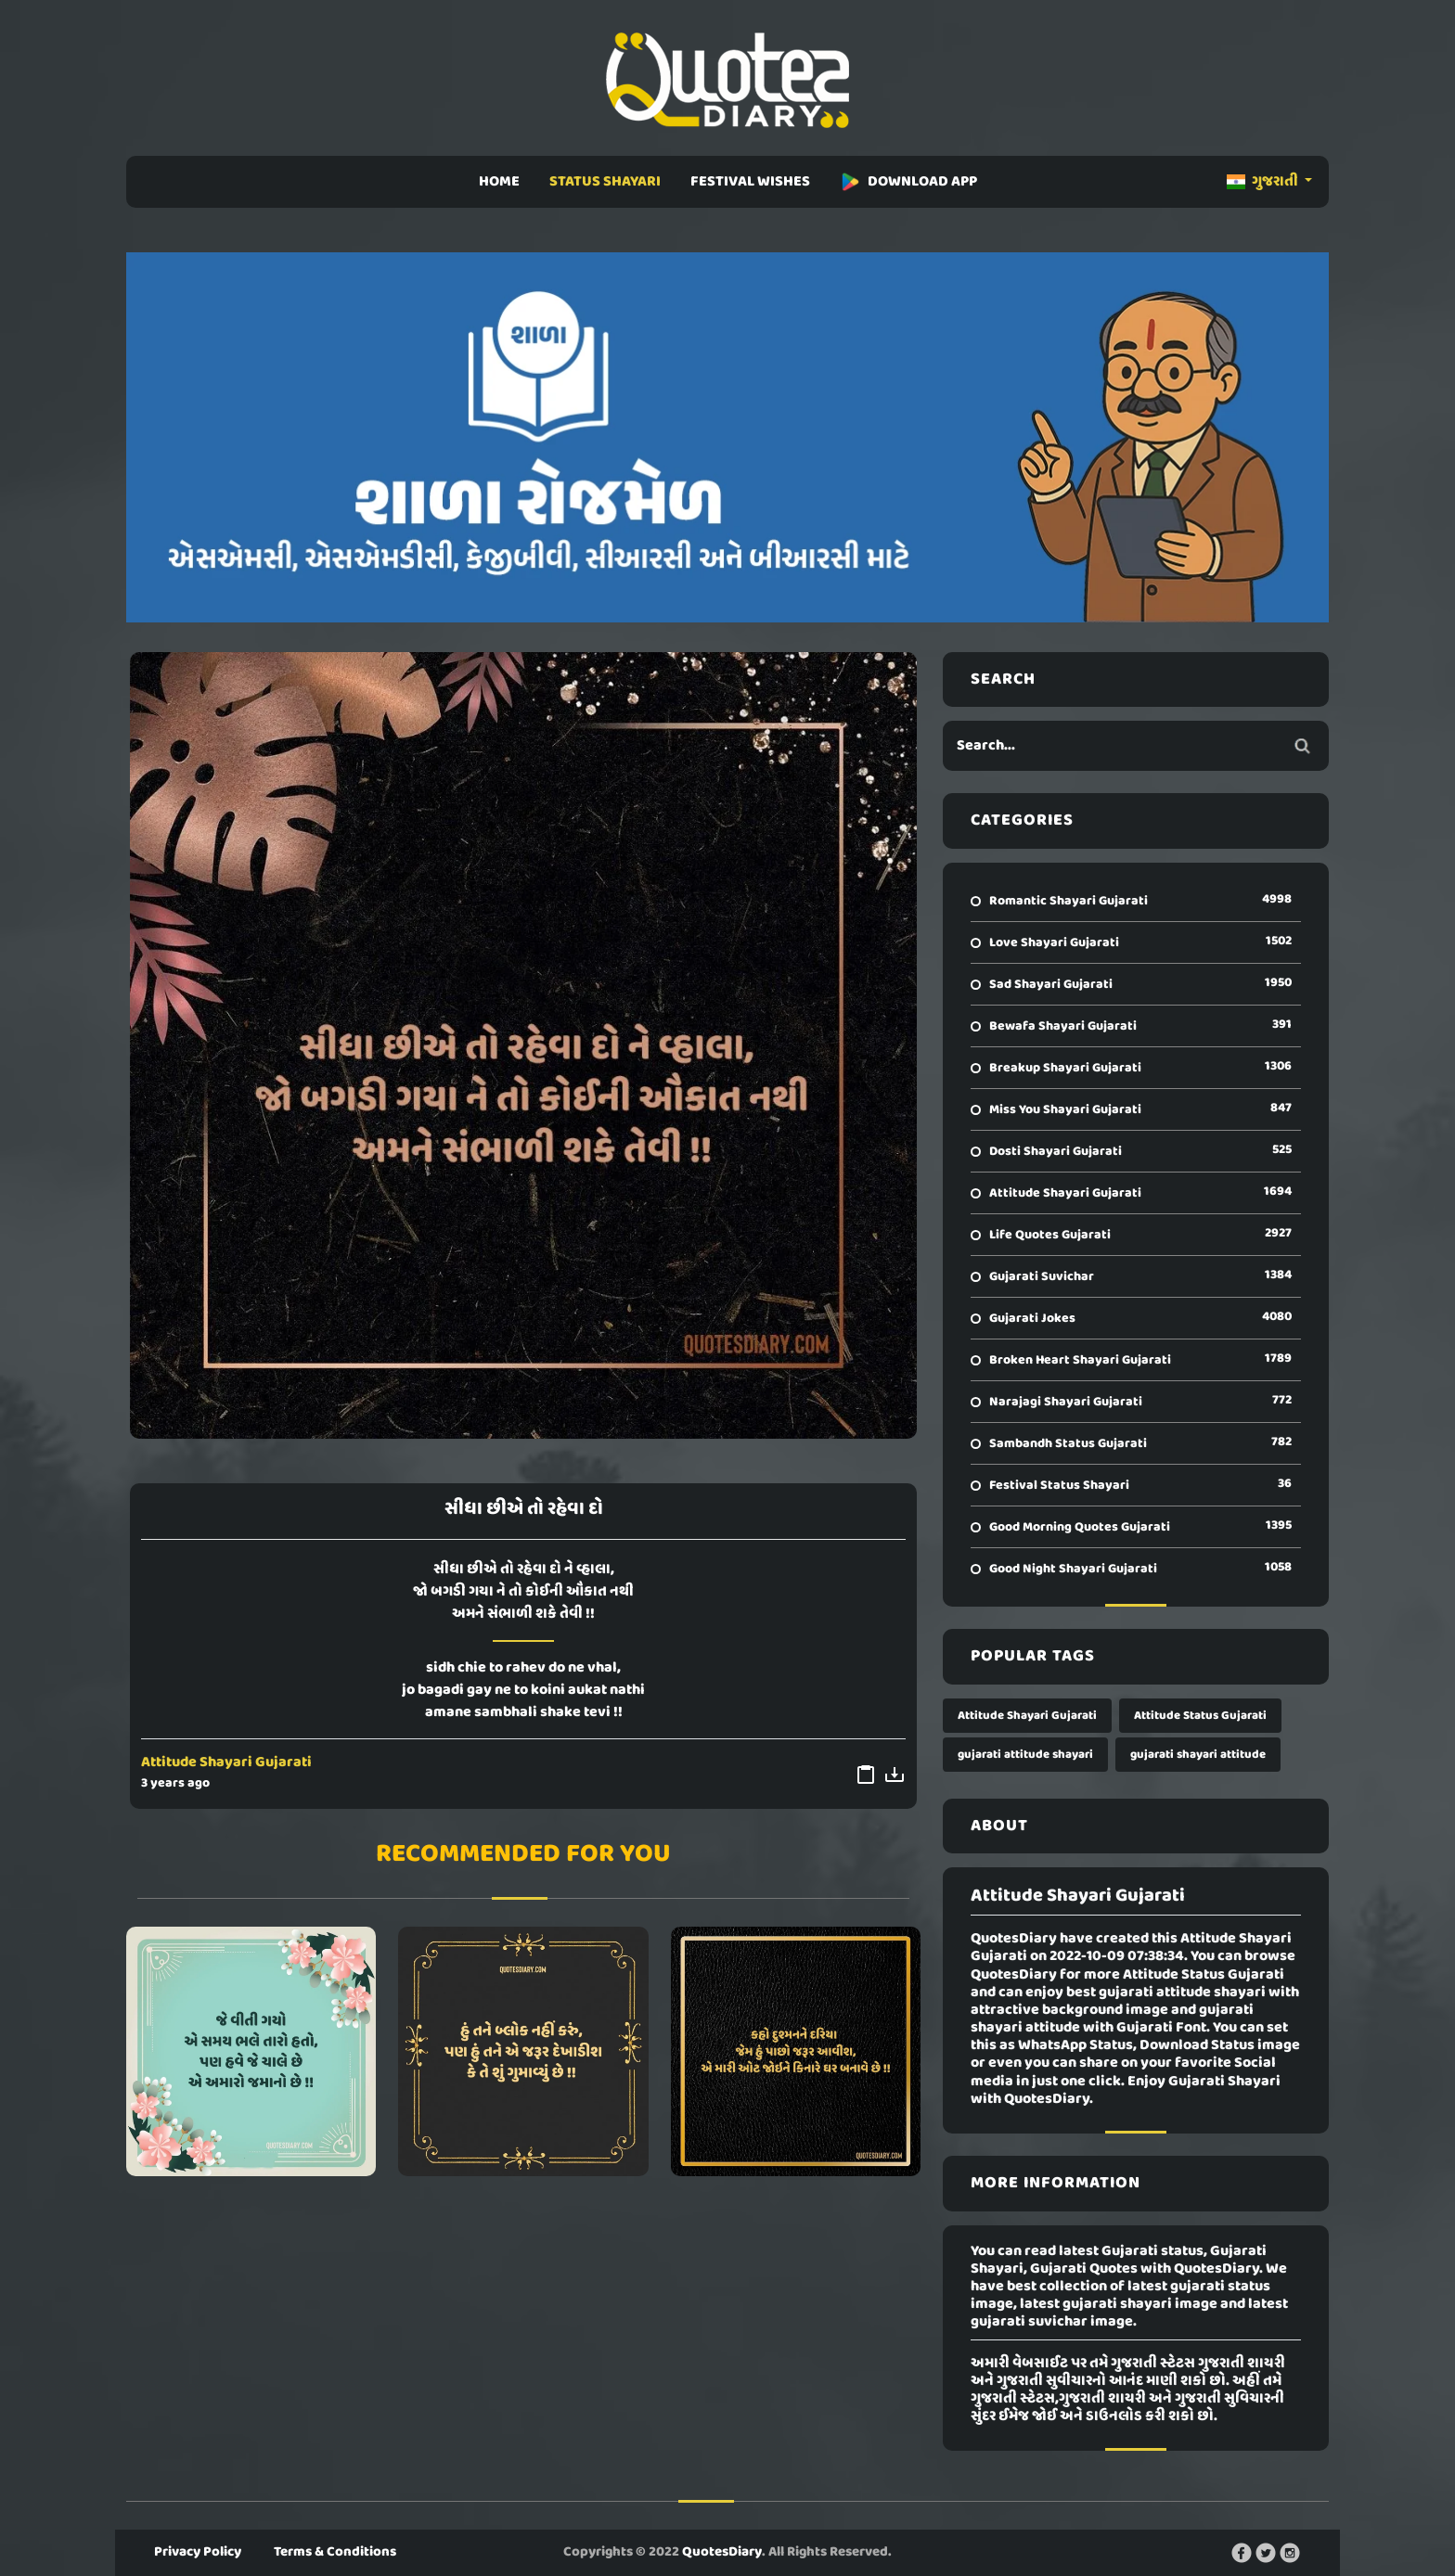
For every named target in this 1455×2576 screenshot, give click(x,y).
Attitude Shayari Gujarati (226, 1762)
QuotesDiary (722, 2552)
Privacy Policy (197, 2552)
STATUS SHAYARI (605, 182)
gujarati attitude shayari (1025, 1754)
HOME (499, 182)
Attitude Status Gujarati (1200, 1715)
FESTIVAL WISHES (750, 182)
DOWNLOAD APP (908, 182)
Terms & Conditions (335, 2552)
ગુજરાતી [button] (1264, 182)
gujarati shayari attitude (1198, 1754)
